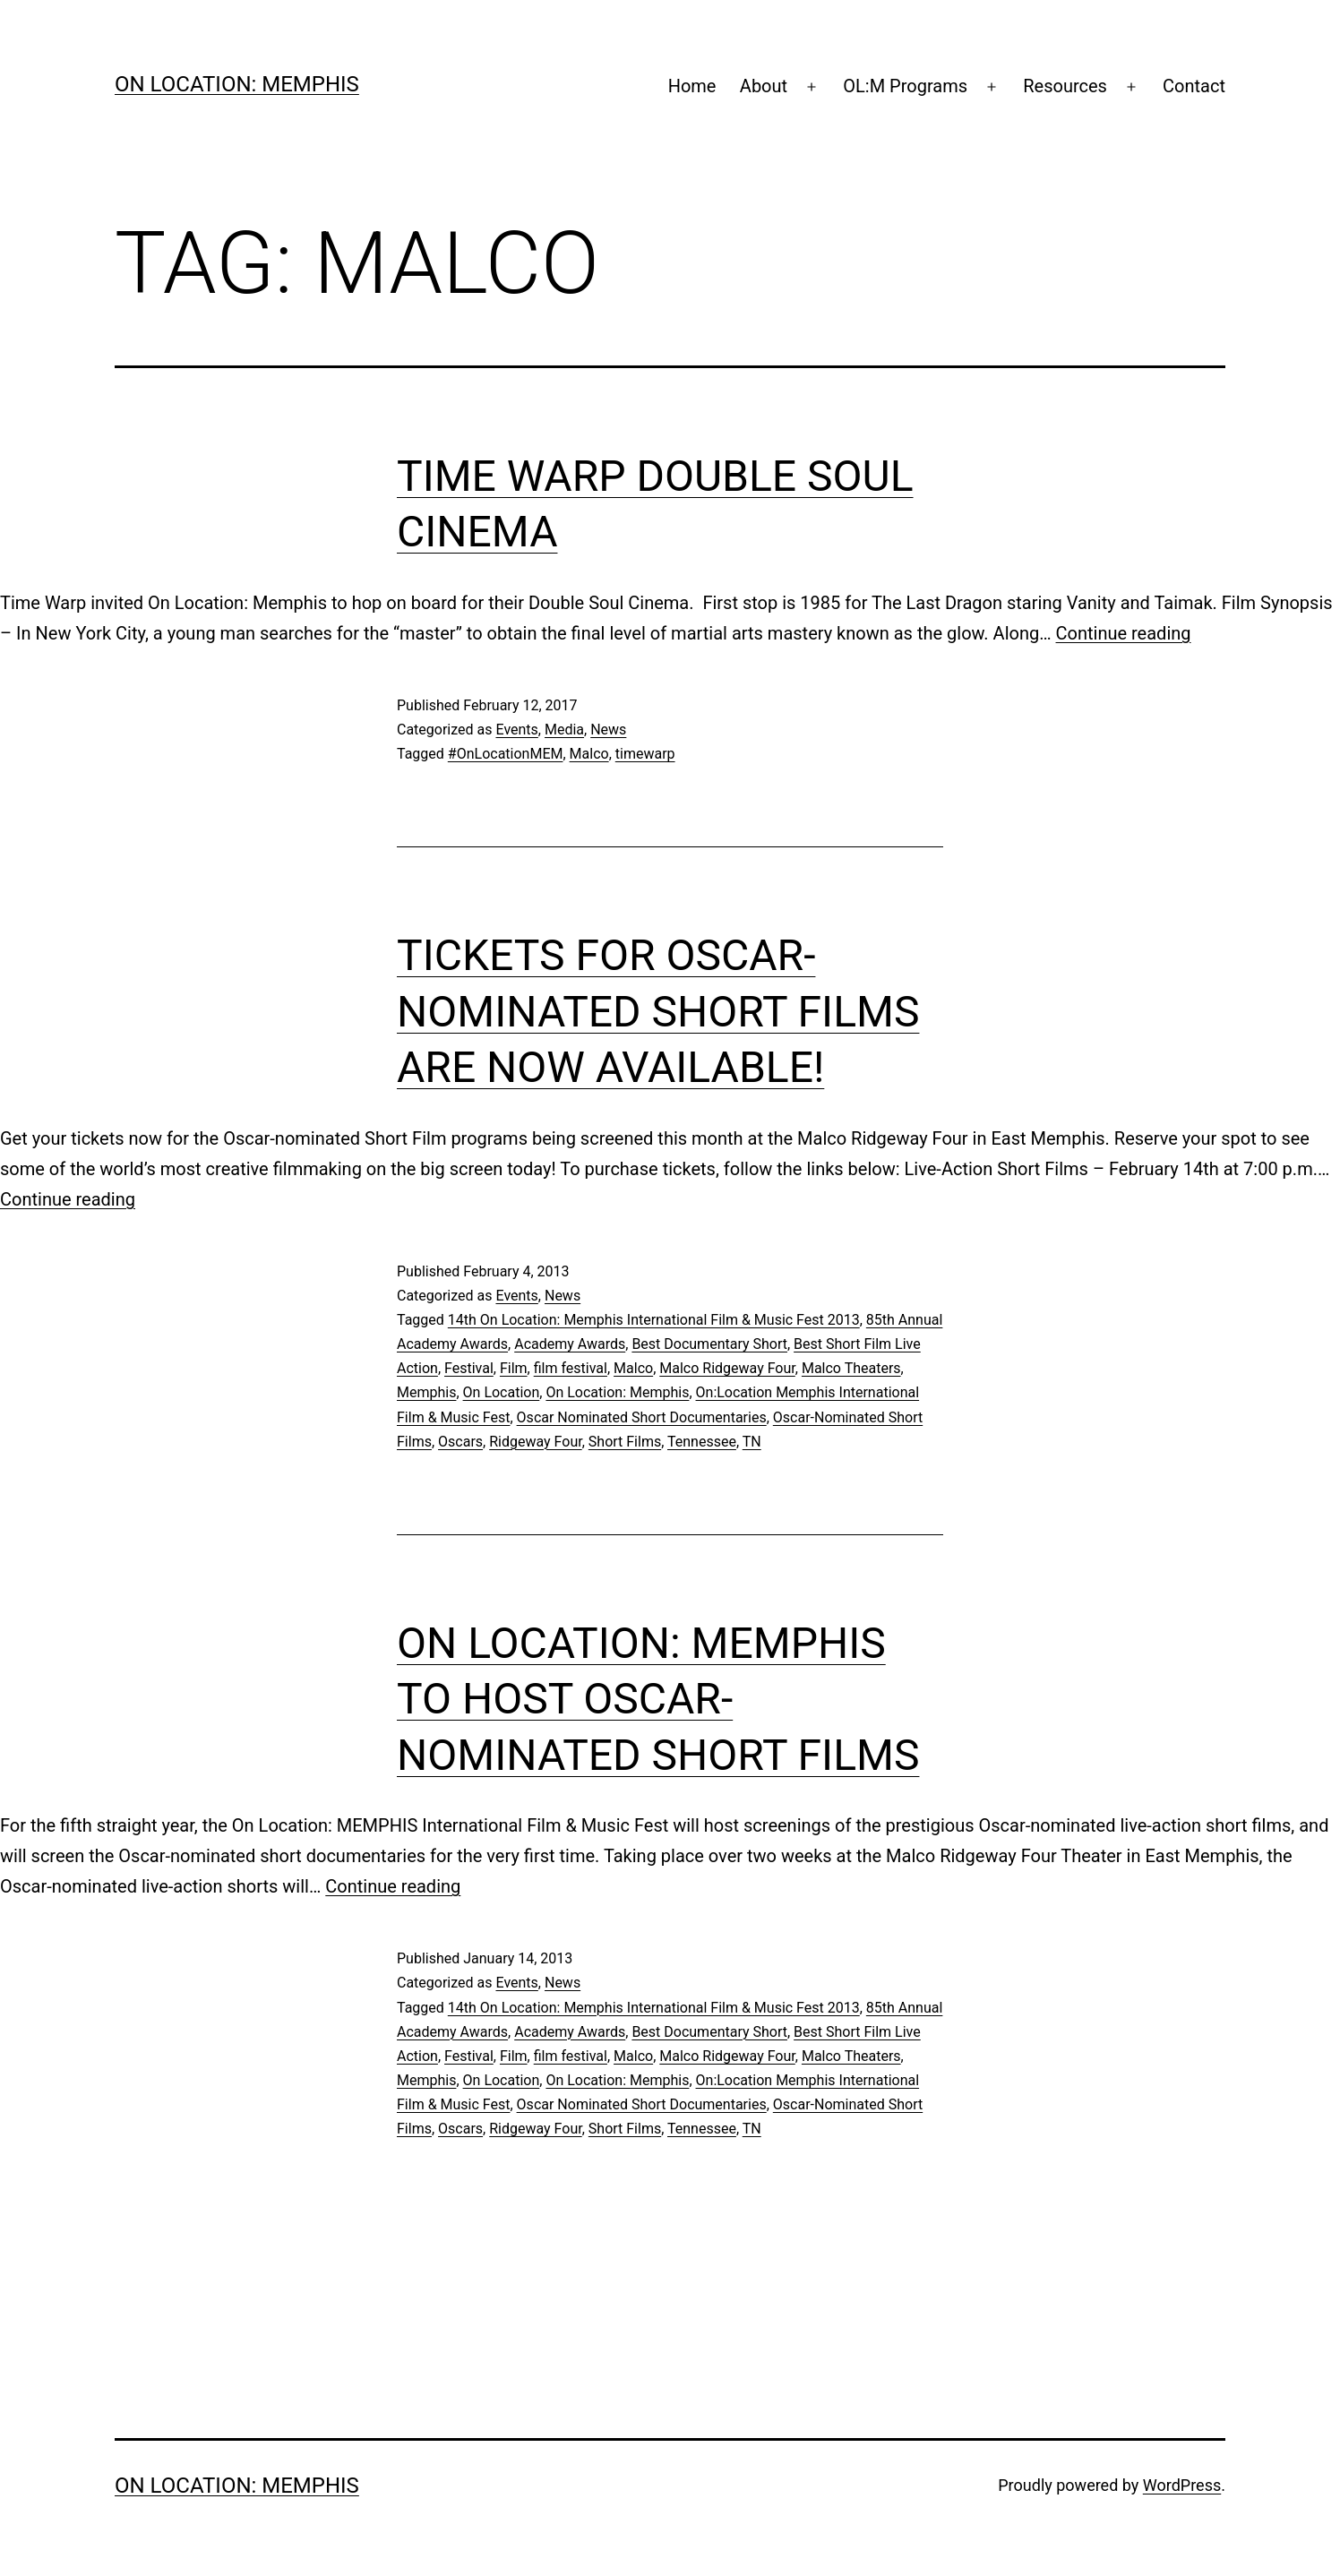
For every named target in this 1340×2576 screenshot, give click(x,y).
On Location (501, 1392)
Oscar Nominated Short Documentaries (642, 1417)
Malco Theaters (851, 1368)
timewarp (645, 753)
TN (752, 1441)
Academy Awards (569, 1343)
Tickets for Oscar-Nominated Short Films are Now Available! (658, 1011)
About (763, 86)
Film (514, 1368)
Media (564, 729)
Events (516, 729)
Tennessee (701, 1441)
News (608, 729)
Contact (1194, 86)
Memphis (426, 1392)
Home (692, 86)
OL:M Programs (905, 86)
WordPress (1182, 2485)
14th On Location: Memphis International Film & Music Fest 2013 (654, 1319)
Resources (1065, 86)
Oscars (460, 1441)
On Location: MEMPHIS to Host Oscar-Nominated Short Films (658, 1699)
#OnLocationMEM (505, 753)
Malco (589, 753)
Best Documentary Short (709, 1343)
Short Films (624, 1441)
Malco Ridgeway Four (727, 1368)
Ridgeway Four (535, 1441)
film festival (570, 1368)
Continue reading (1123, 633)
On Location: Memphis (237, 84)
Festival (469, 1368)
